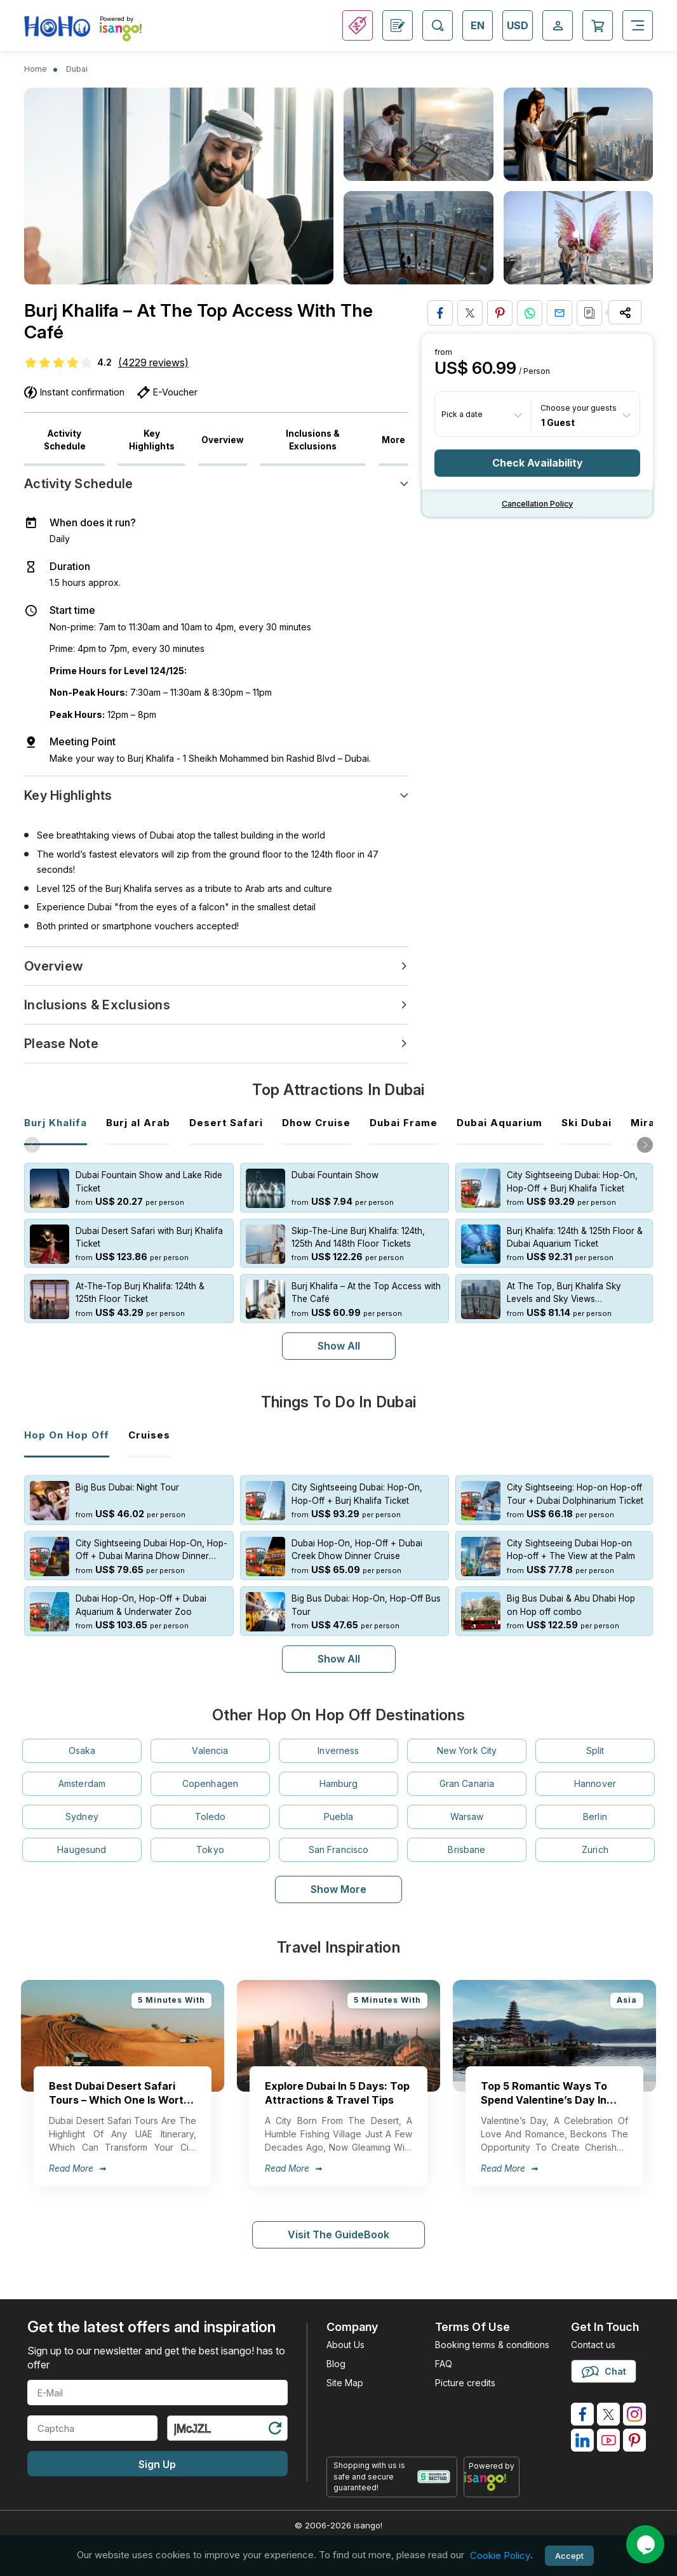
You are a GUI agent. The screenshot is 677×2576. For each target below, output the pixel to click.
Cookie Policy (500, 2555)
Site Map (344, 2382)
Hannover (595, 1783)
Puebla (339, 1816)
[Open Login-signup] (557, 25)
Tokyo (210, 1849)
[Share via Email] (559, 313)
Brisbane (466, 1849)
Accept (569, 2556)
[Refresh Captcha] (274, 2430)
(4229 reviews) (153, 362)
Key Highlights (152, 439)
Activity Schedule (65, 439)
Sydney (81, 1816)
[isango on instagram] (634, 2414)
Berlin (595, 1816)
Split (595, 1750)
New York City (467, 1750)
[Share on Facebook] (440, 313)
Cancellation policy (537, 503)
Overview (222, 440)
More (393, 440)
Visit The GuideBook (338, 2234)
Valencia (210, 1750)
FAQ (443, 2363)
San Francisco (339, 1849)
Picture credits (465, 2382)
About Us (345, 2344)
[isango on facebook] (582, 2414)
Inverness (338, 1750)
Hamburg (338, 1783)
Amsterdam (81, 1783)
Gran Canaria (467, 1783)
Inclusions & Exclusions (313, 439)
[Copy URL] (589, 313)
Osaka (82, 1750)
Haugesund (81, 1849)
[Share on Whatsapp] (529, 313)
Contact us (593, 2344)
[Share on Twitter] (470, 313)
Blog (335, 2363)
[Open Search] (437, 25)
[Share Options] (624, 312)
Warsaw (467, 1816)
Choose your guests (578, 408)
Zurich (595, 1849)
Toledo (210, 1816)
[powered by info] (491, 2481)
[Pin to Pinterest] (500, 313)
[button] (645, 1145)
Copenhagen (210, 1783)
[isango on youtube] (608, 2440)
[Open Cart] (597, 25)
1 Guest (558, 422)
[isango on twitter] (608, 2414)
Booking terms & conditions (492, 2344)
